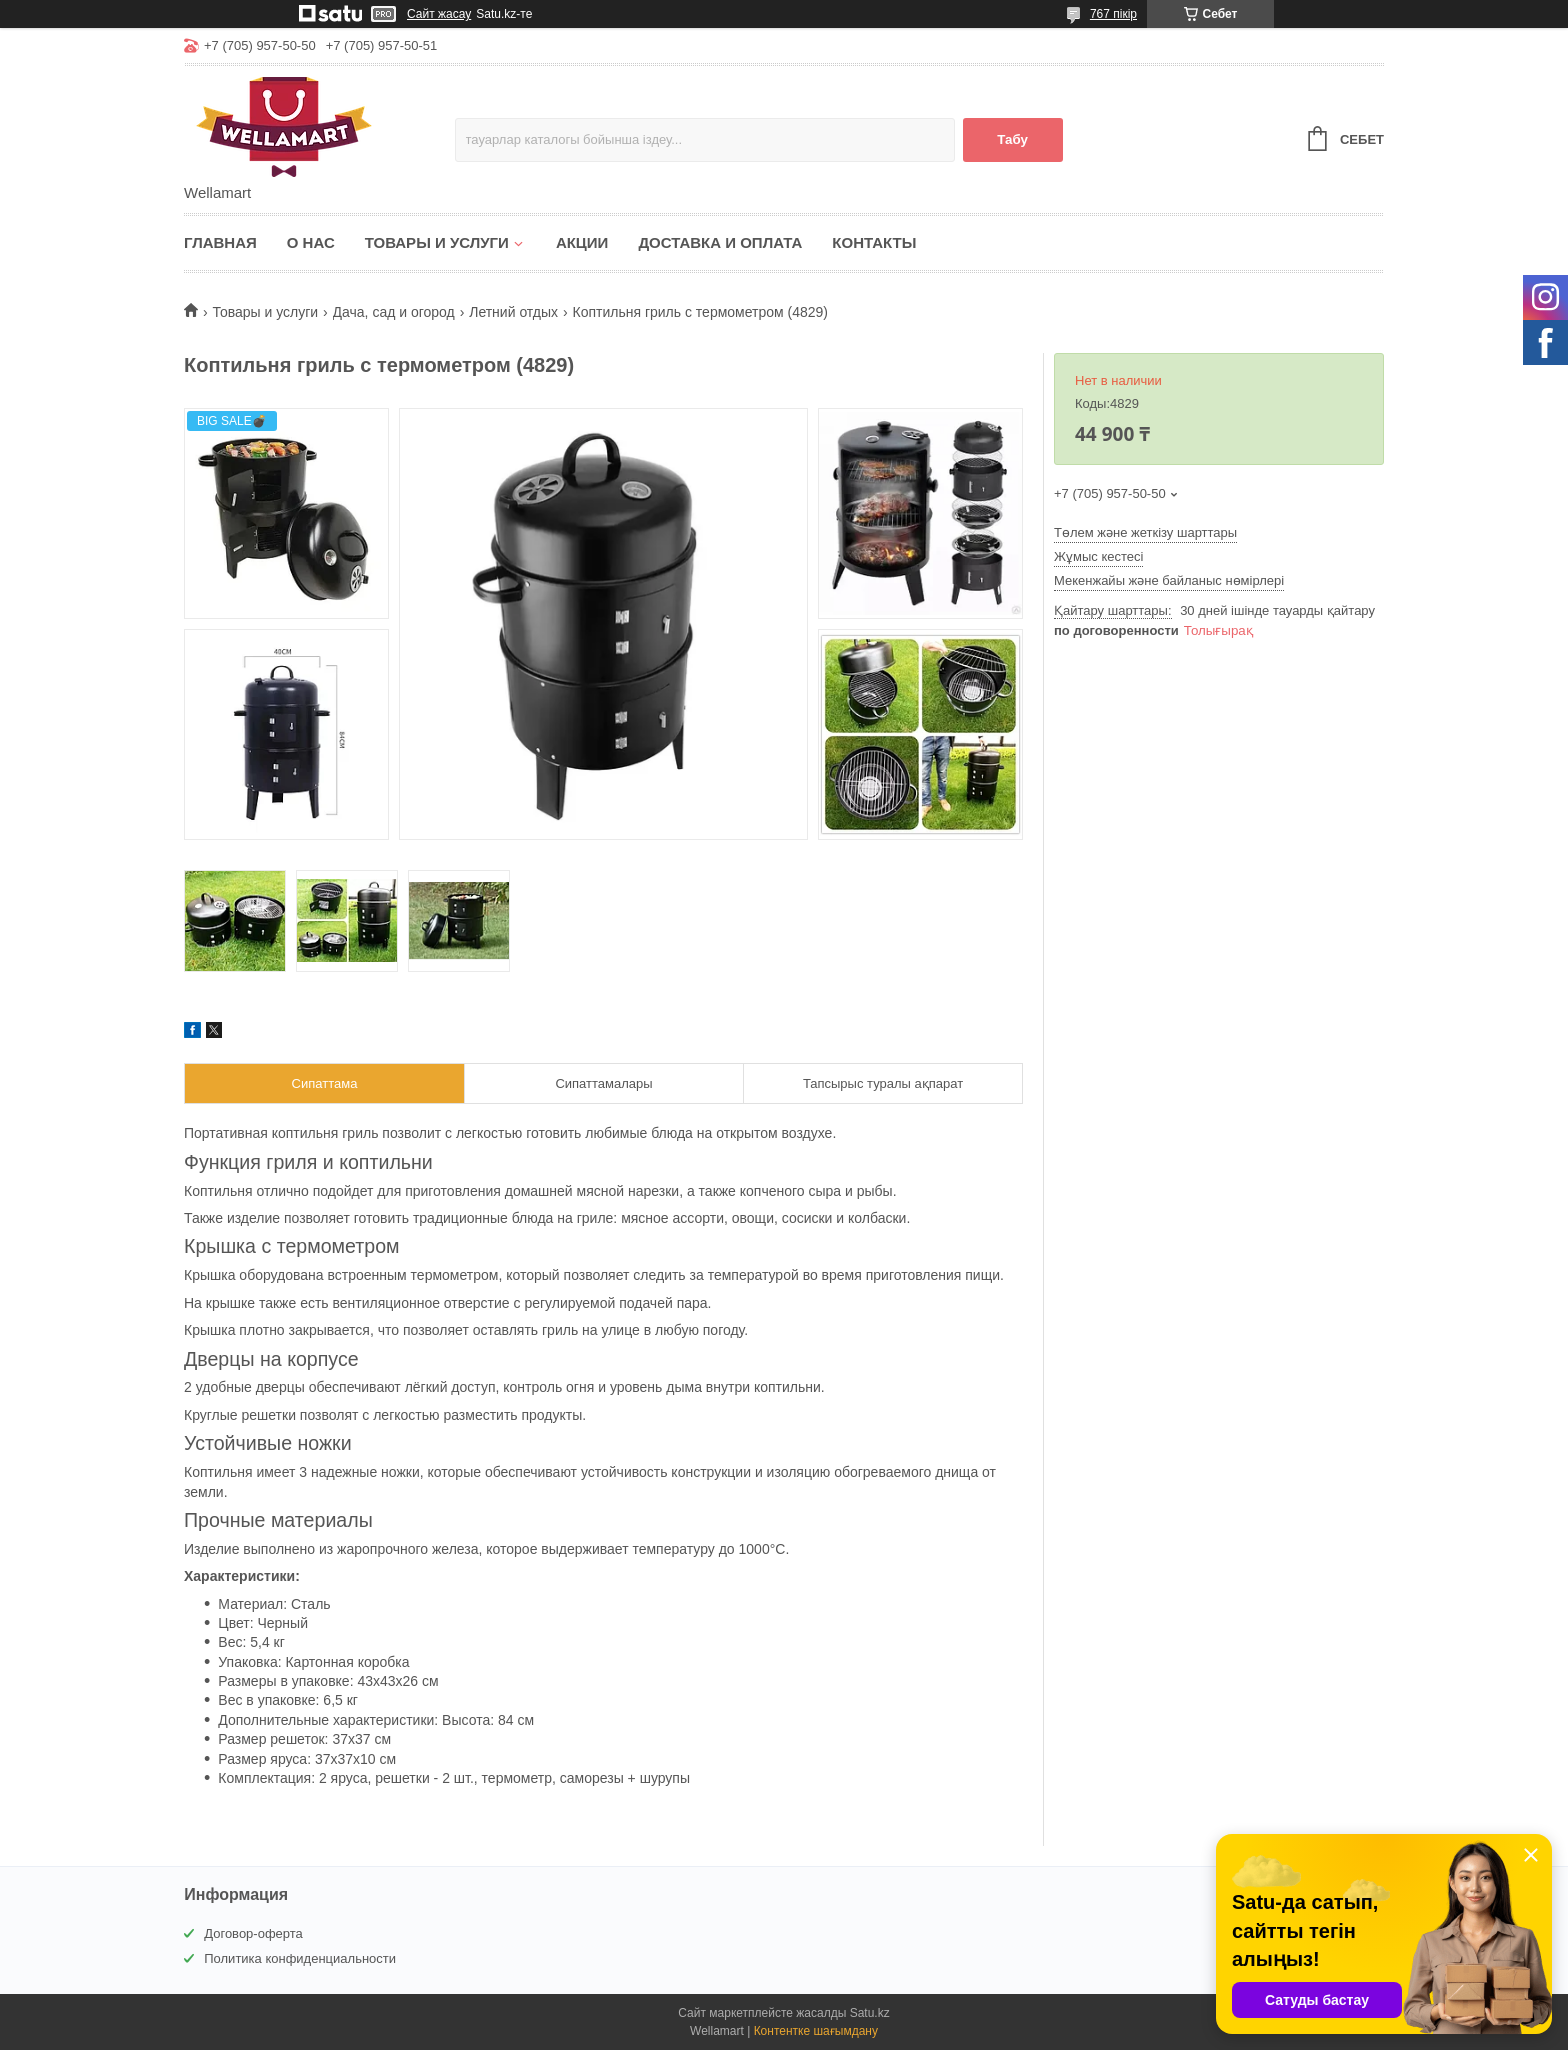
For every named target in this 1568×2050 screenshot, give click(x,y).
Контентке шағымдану (816, 2031)
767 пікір (1113, 14)
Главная (220, 242)
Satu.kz (870, 2013)
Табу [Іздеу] (1012, 139)
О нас (311, 242)
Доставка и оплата (720, 242)
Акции (582, 242)
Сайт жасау (439, 14)
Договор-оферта (253, 1933)
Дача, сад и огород (394, 312)
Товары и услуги (437, 242)
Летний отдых (513, 312)
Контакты (874, 242)
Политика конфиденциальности (300, 1958)
